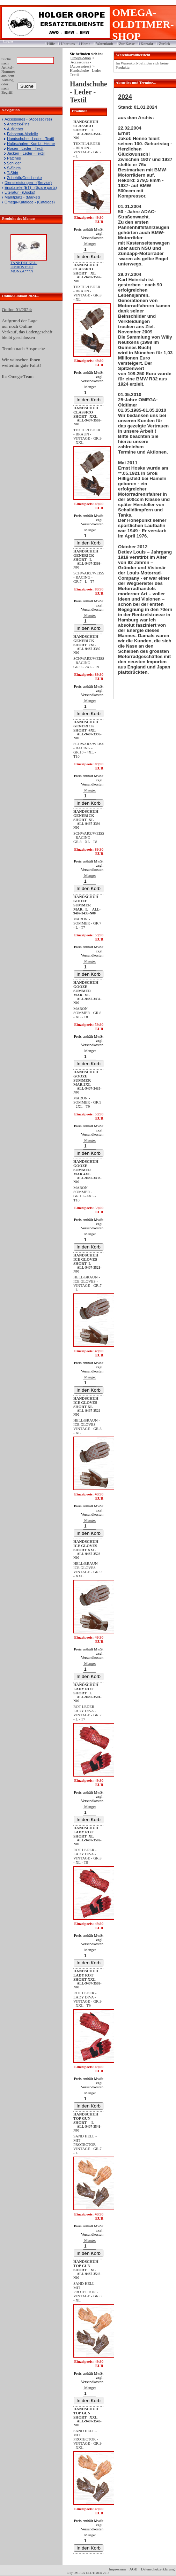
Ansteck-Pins (18, 124)
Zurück (164, 43)
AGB (133, 2569)
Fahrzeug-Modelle (22, 134)
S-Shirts (14, 168)
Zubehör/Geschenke (24, 178)
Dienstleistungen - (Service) (28, 182)
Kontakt (147, 43)
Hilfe (51, 43)
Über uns (68, 43)
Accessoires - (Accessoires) (28, 119)
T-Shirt (12, 173)
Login (5, 41)
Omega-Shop (81, 58)
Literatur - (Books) (20, 192)
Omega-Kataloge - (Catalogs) (30, 202)
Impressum (117, 2569)
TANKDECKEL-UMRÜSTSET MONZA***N (23, 267)
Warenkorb (104, 43)
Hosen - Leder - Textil (25, 148)
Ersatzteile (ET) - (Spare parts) (31, 187)
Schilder (14, 163)
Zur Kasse (127, 43)
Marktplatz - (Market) (22, 197)
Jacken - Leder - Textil (25, 153)
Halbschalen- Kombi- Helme (31, 143)
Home (85, 43)
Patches (14, 158)
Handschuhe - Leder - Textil (30, 139)
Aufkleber (15, 129)
